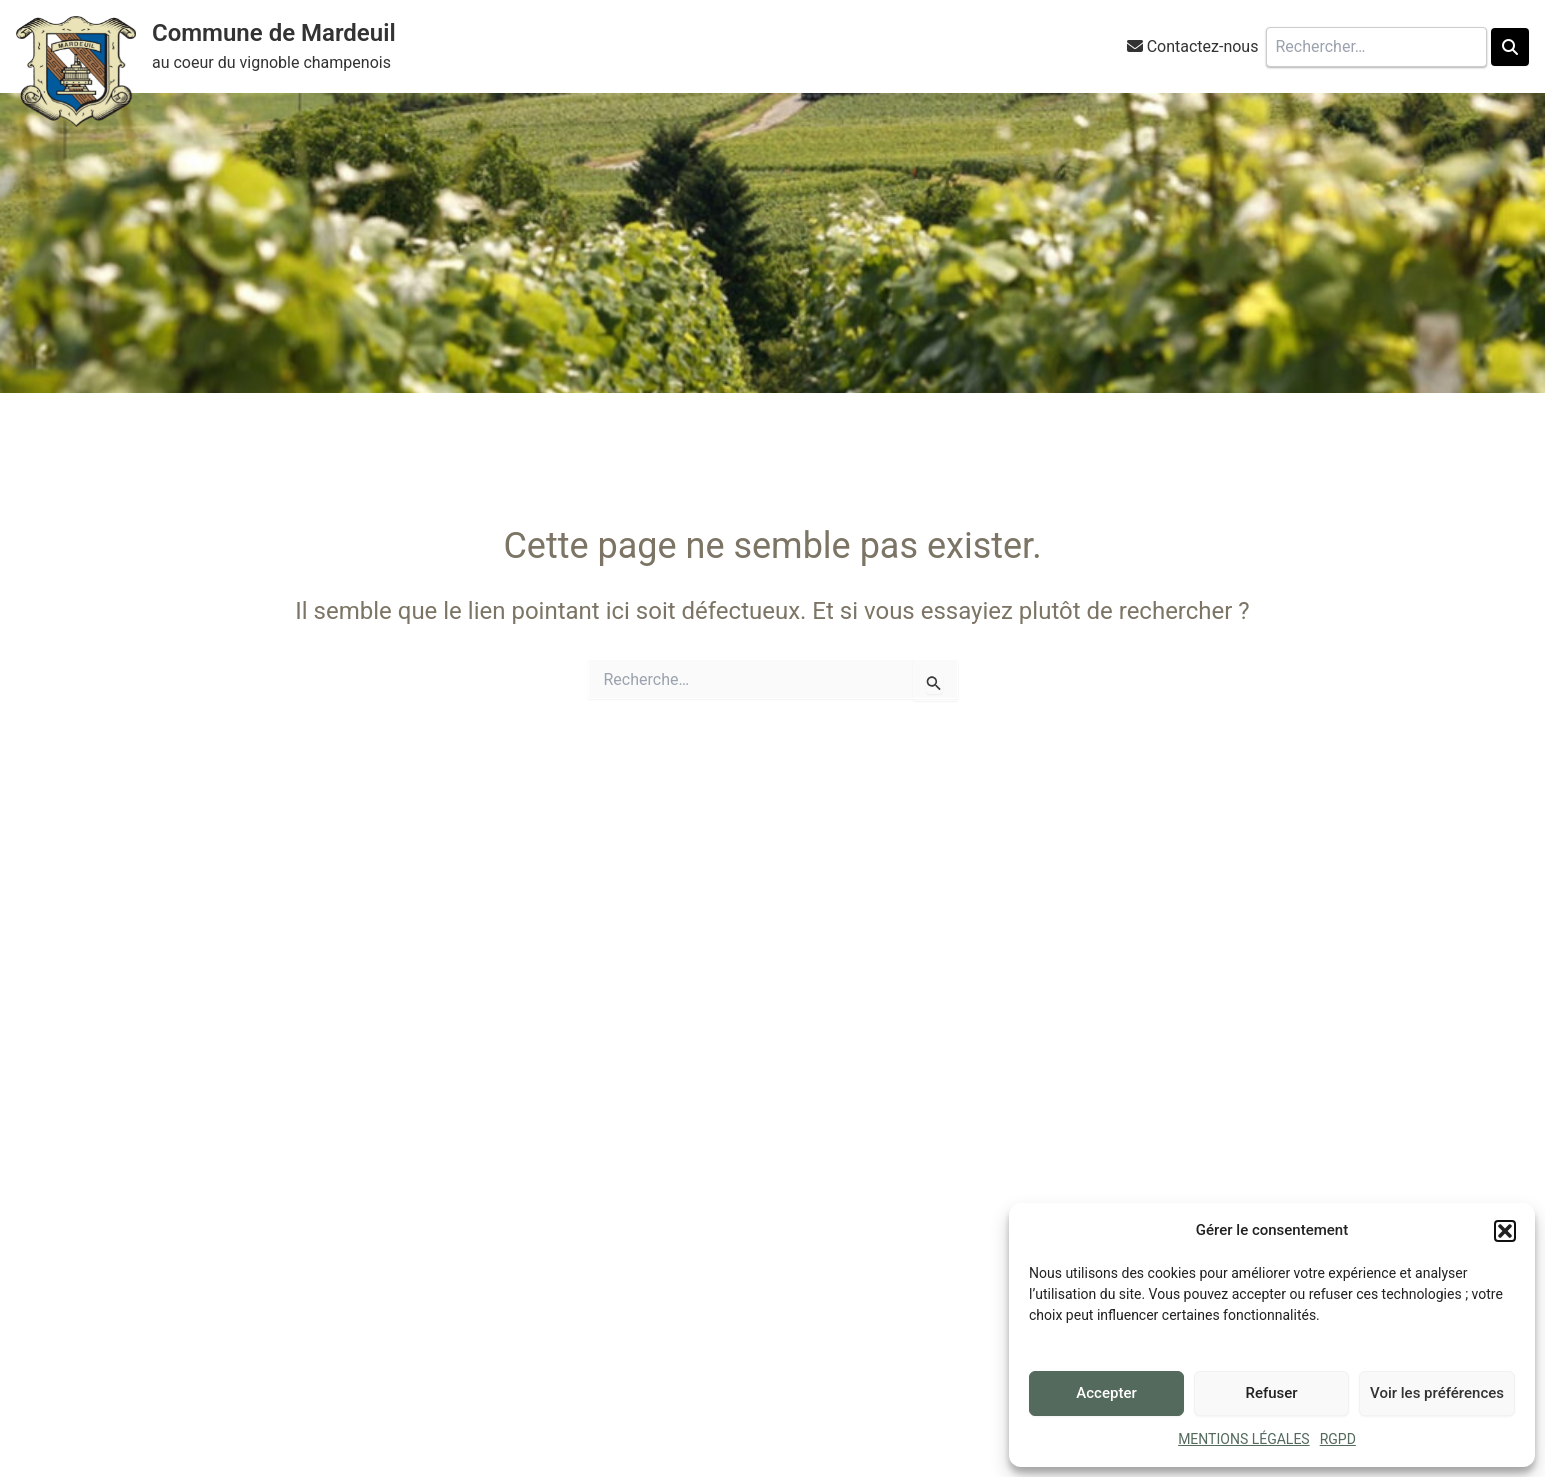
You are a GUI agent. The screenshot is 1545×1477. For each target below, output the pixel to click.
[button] (1505, 1231)
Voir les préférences (1437, 1393)
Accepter (1106, 1393)
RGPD (1338, 1439)
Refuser (1271, 1393)
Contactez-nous (1203, 46)
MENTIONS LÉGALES (1244, 1439)
